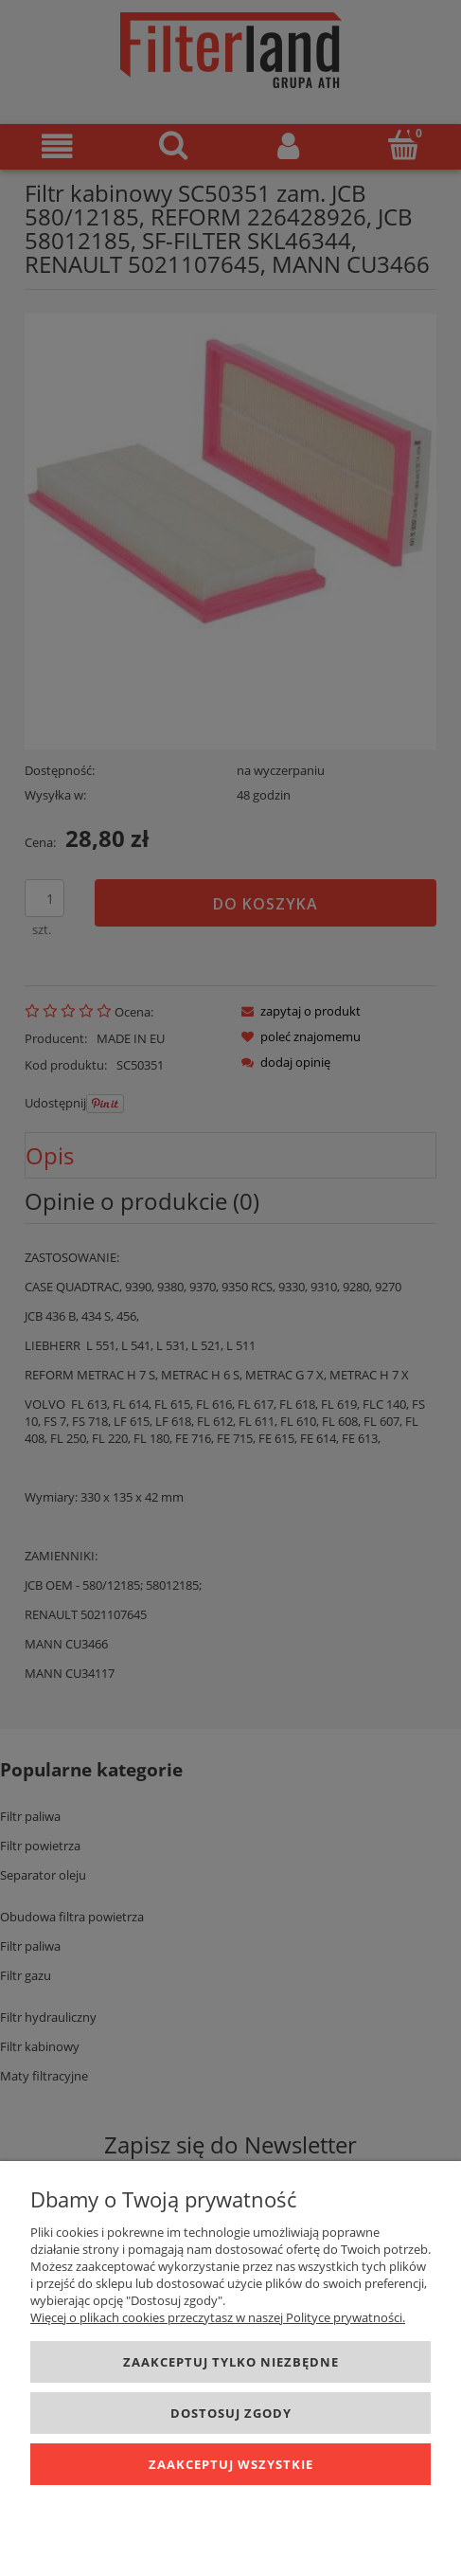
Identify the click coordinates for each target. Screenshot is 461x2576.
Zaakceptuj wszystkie (231, 2464)
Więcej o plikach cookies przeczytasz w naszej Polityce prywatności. (217, 2317)
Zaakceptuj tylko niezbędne (231, 2361)
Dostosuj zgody (231, 2413)
